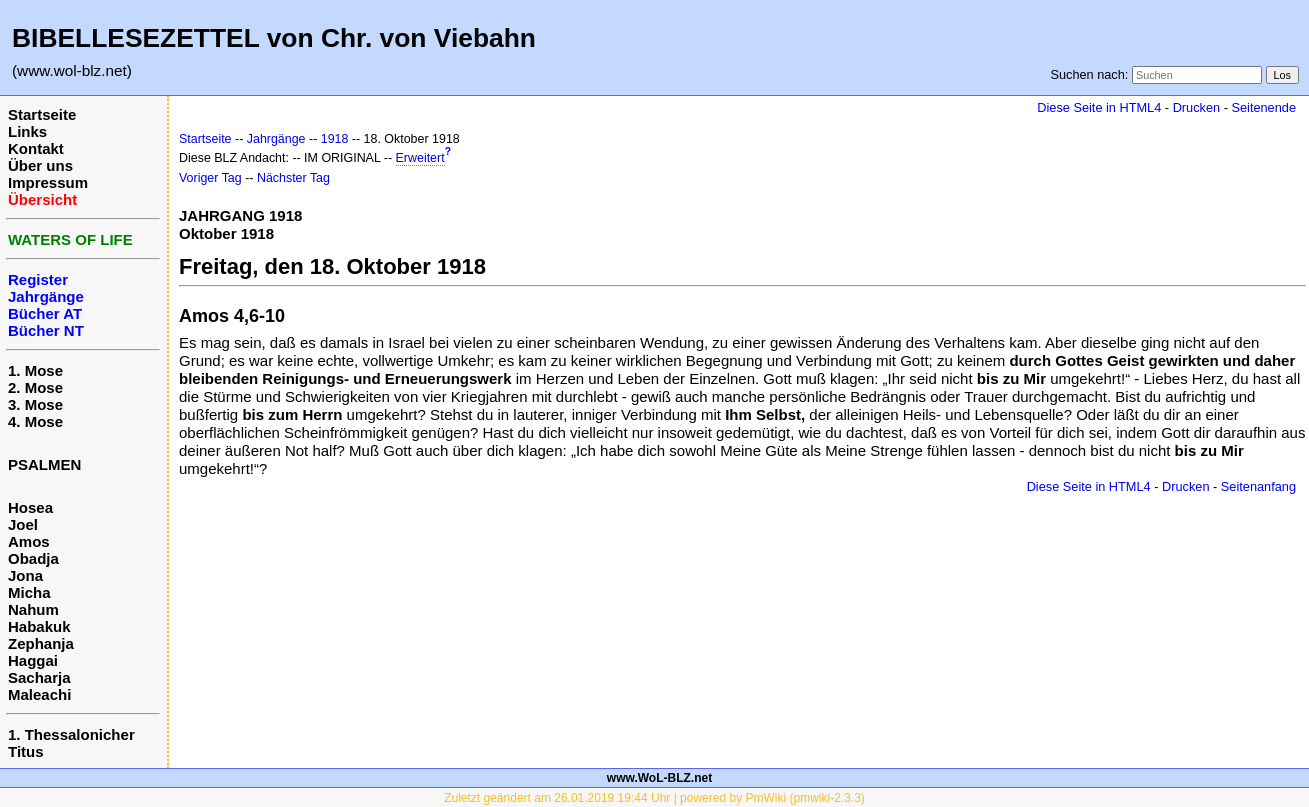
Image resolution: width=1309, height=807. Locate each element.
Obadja (33, 558)
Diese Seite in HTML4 (1099, 107)
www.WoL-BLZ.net (659, 778)
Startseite (42, 114)
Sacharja (39, 677)
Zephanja (41, 643)
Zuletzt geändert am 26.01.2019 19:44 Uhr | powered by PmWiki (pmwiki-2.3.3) (654, 798)
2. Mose (35, 387)
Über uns (40, 165)
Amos (29, 541)
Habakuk (39, 626)
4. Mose (35, 421)
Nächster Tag (293, 178)
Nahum (33, 609)
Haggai (33, 660)
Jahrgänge (276, 139)
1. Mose (35, 370)
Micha (29, 592)
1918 (335, 139)
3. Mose (35, 404)
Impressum (48, 182)
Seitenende (1263, 107)
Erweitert (420, 158)
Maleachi (39, 694)
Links (27, 131)
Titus (26, 751)
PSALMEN (44, 464)
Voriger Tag (210, 178)
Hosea (30, 507)
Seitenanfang (1258, 486)
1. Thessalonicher (71, 734)
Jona (25, 575)
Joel (23, 524)
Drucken (1196, 107)
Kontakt (36, 148)
